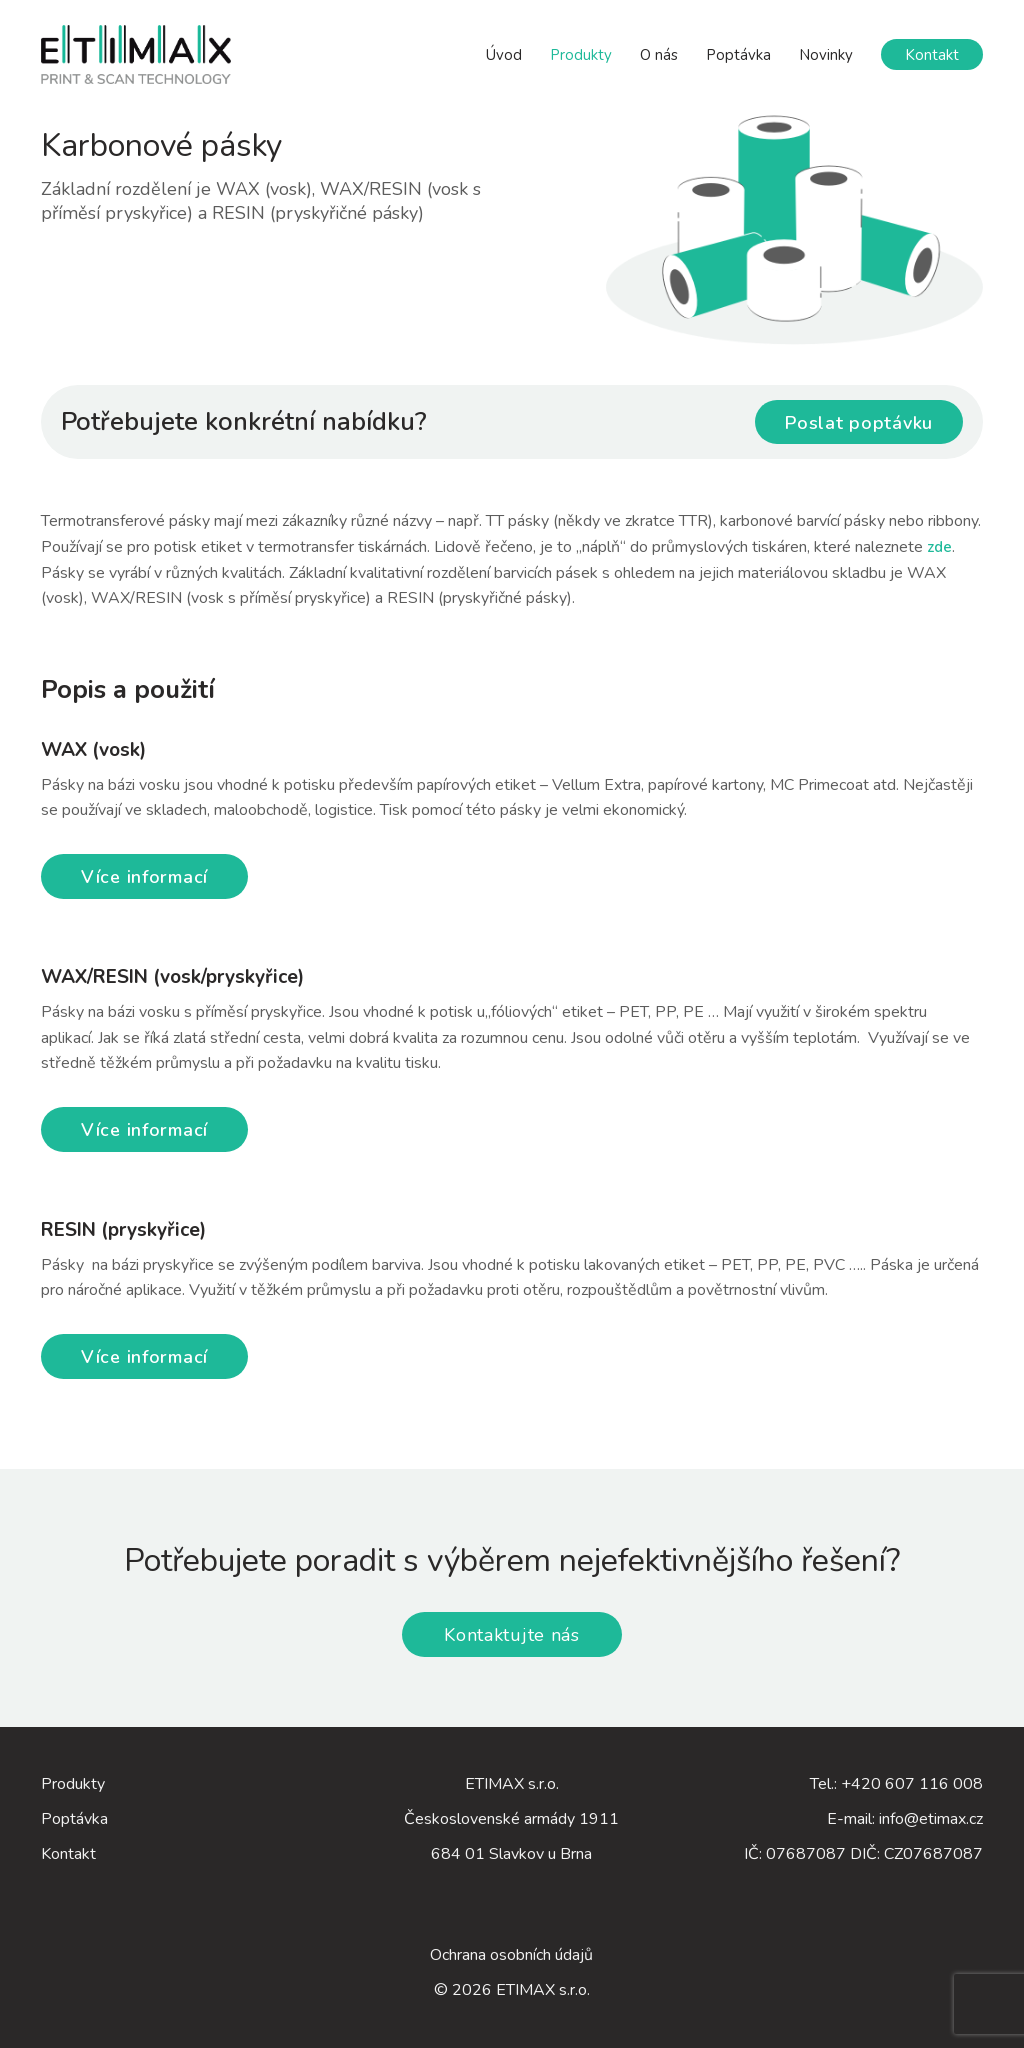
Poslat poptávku (859, 423)
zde (939, 547)
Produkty (581, 55)
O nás (659, 55)
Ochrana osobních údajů (511, 1955)
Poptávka (738, 55)
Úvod (504, 55)
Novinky (826, 55)
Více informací (144, 877)
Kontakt (932, 55)
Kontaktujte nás (512, 1635)
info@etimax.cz (931, 1819)
